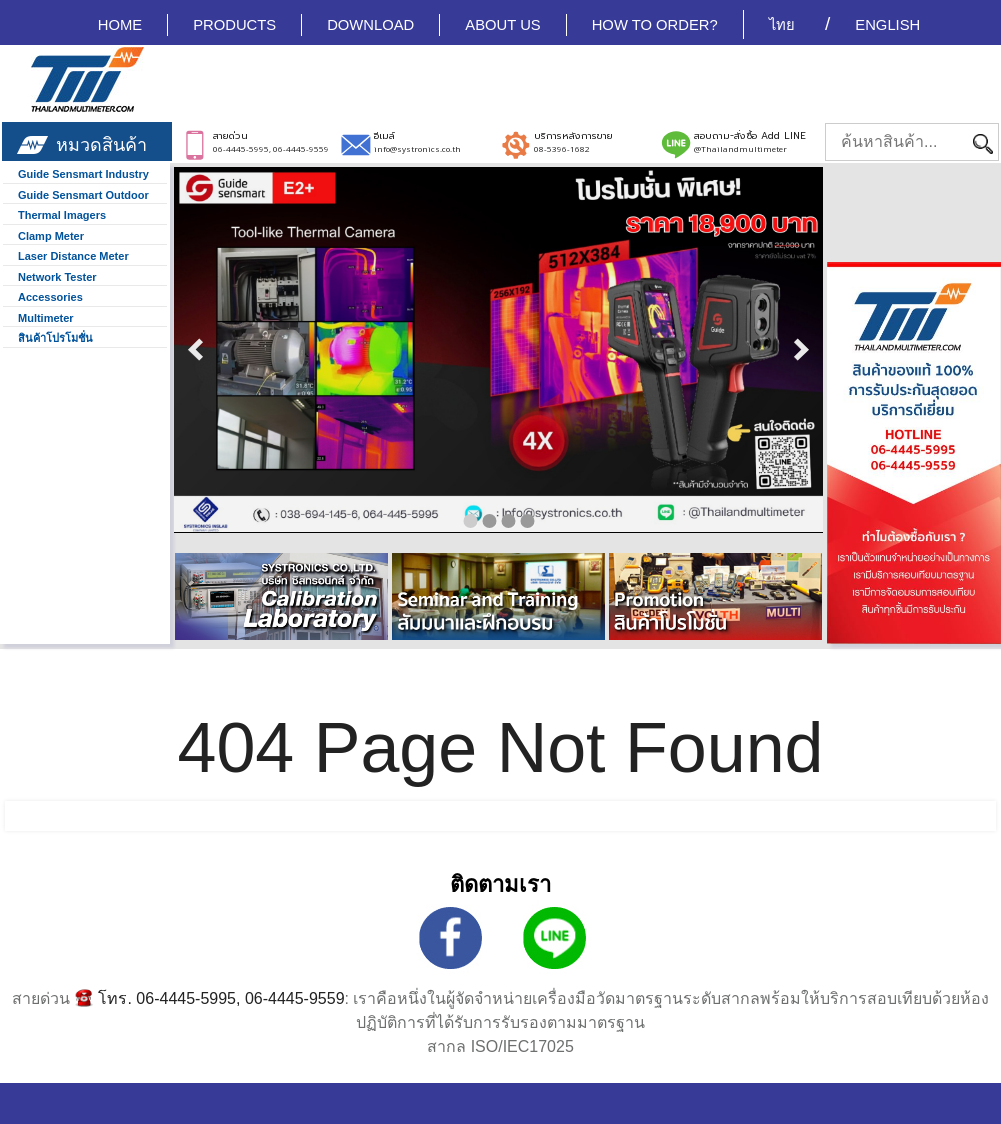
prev (196, 350)
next (801, 350)
